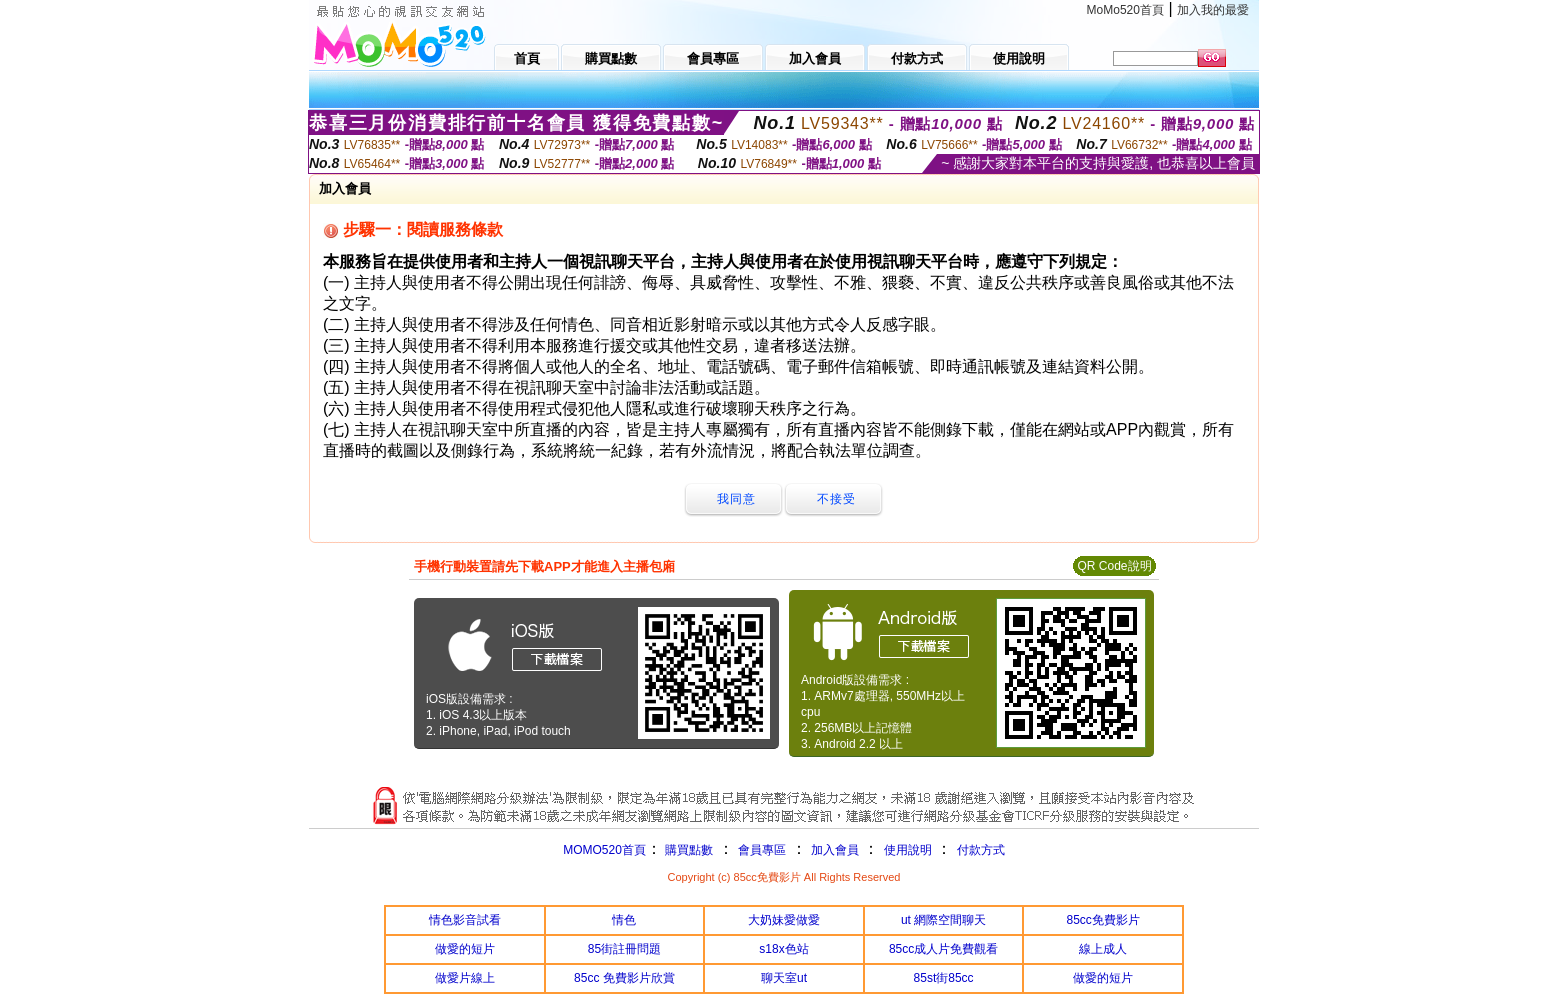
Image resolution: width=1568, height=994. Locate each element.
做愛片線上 (465, 978)
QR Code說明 (1114, 566)
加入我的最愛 (1213, 10)
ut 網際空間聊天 (943, 920)
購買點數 (687, 850)
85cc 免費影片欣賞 (624, 978)
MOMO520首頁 (604, 850)
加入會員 (835, 850)
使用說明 (908, 850)
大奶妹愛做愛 (784, 920)
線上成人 (1103, 949)
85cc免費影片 (1103, 920)
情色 (624, 920)
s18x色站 (783, 949)
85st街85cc (944, 978)
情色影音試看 (465, 920)
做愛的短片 (465, 949)
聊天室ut (784, 978)
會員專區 (762, 850)
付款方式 (981, 850)
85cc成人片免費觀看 (943, 949)
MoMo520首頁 (1125, 10)
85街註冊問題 (624, 949)
